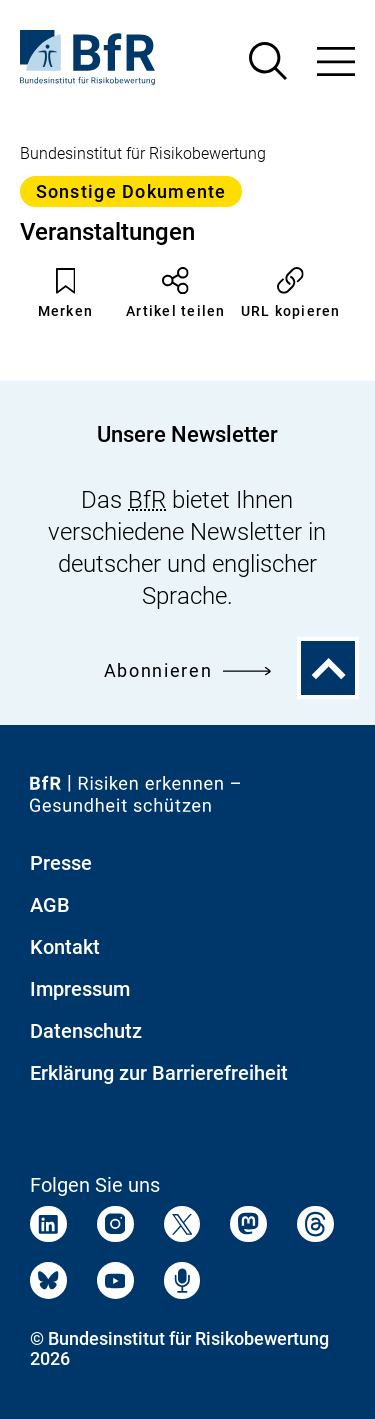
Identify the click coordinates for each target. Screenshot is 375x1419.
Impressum (80, 989)
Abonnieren (187, 670)
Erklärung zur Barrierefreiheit (159, 1073)
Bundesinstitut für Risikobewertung (143, 153)
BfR (147, 500)
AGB (50, 905)
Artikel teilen (176, 293)
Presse (61, 863)
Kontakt (65, 947)
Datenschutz (86, 1031)
